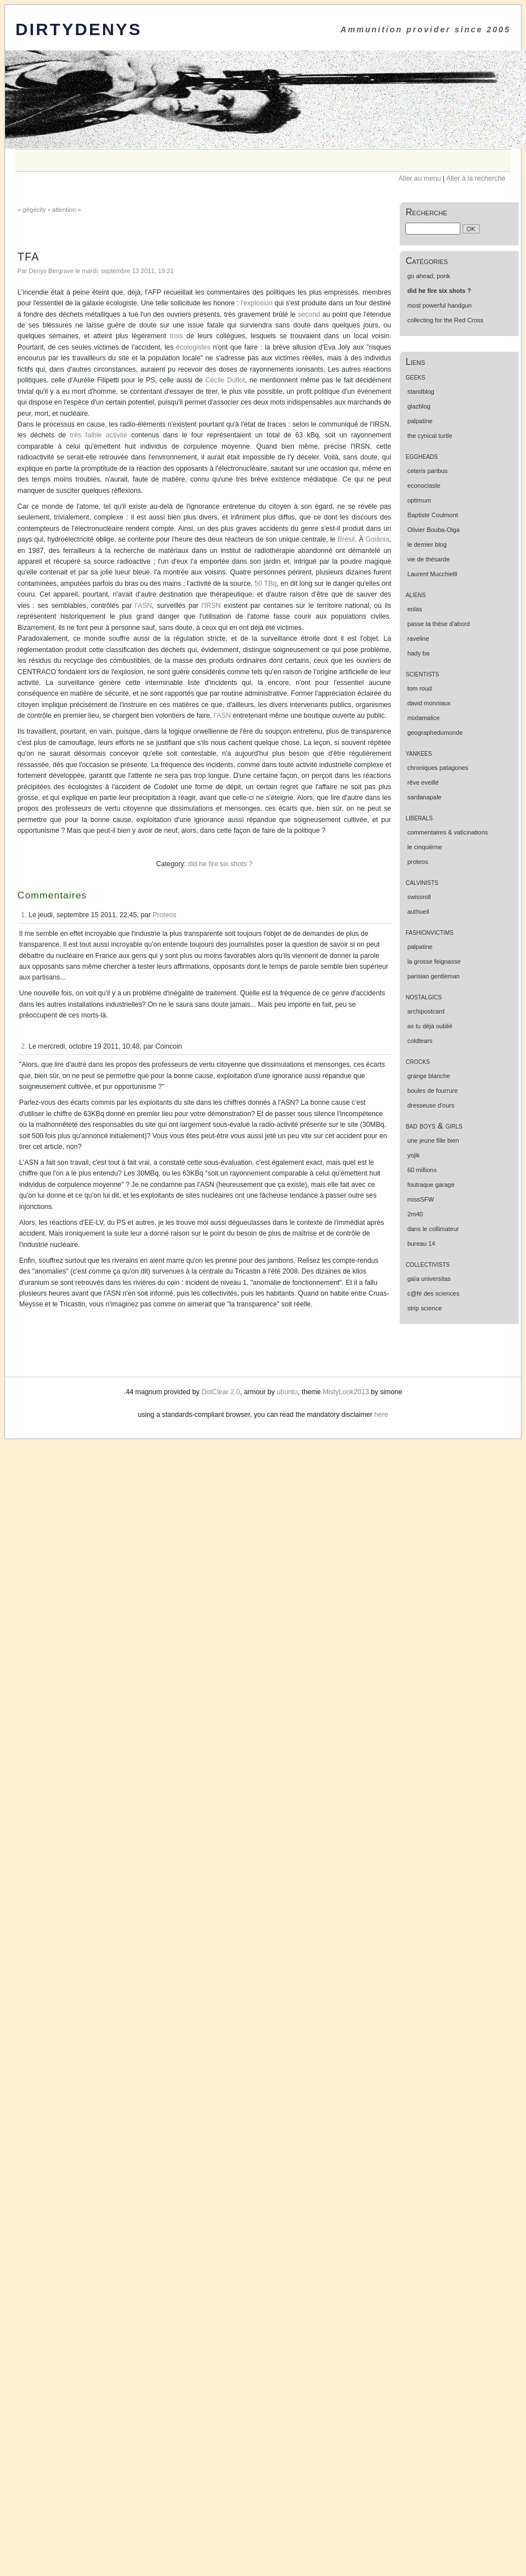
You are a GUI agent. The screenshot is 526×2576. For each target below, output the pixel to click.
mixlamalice (423, 717)
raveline (418, 638)
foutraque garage (430, 1184)
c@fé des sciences (433, 1293)
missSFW (420, 1199)
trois (176, 336)
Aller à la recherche (476, 178)
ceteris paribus (427, 470)
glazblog (418, 406)
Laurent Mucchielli (432, 573)
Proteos (164, 915)
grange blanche (428, 1075)
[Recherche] (432, 229)
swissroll (418, 896)
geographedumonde (435, 732)
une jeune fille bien (433, 1140)
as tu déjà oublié (429, 1026)
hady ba (418, 653)
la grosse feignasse (433, 961)
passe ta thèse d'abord (438, 623)
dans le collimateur (433, 1228)
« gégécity (32, 209)
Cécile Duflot (225, 380)
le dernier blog (426, 544)
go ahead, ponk (428, 275)
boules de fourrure (432, 1090)
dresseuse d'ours (430, 1105)
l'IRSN (211, 606)
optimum (419, 500)
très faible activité (98, 435)
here (381, 1415)
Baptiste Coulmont (432, 515)
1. (24, 915)
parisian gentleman (433, 976)
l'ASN (143, 606)
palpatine (419, 421)
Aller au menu (420, 178)
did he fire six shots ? (220, 864)
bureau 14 (421, 1243)
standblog (420, 391)
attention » (66, 209)
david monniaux (429, 703)
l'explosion (256, 303)
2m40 (414, 1214)
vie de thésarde (428, 559)
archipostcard (425, 1011)
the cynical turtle (429, 435)
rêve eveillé (422, 782)
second (309, 314)
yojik (413, 1155)
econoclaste (423, 485)
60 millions (422, 1169)
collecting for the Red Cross (445, 320)
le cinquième (424, 847)
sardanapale (424, 797)
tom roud (419, 688)
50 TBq (266, 583)
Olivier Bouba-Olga (433, 529)
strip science (424, 1308)
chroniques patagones (437, 767)
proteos (417, 861)
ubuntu (287, 1392)
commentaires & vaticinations (447, 832)
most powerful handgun (439, 305)
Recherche (426, 212)
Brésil (345, 539)
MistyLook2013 (346, 1392)
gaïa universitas (429, 1278)
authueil (418, 911)
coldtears (419, 1040)
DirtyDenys (78, 29)
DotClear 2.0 (221, 1392)
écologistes (193, 347)
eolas (414, 609)
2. (24, 1046)
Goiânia (378, 539)
